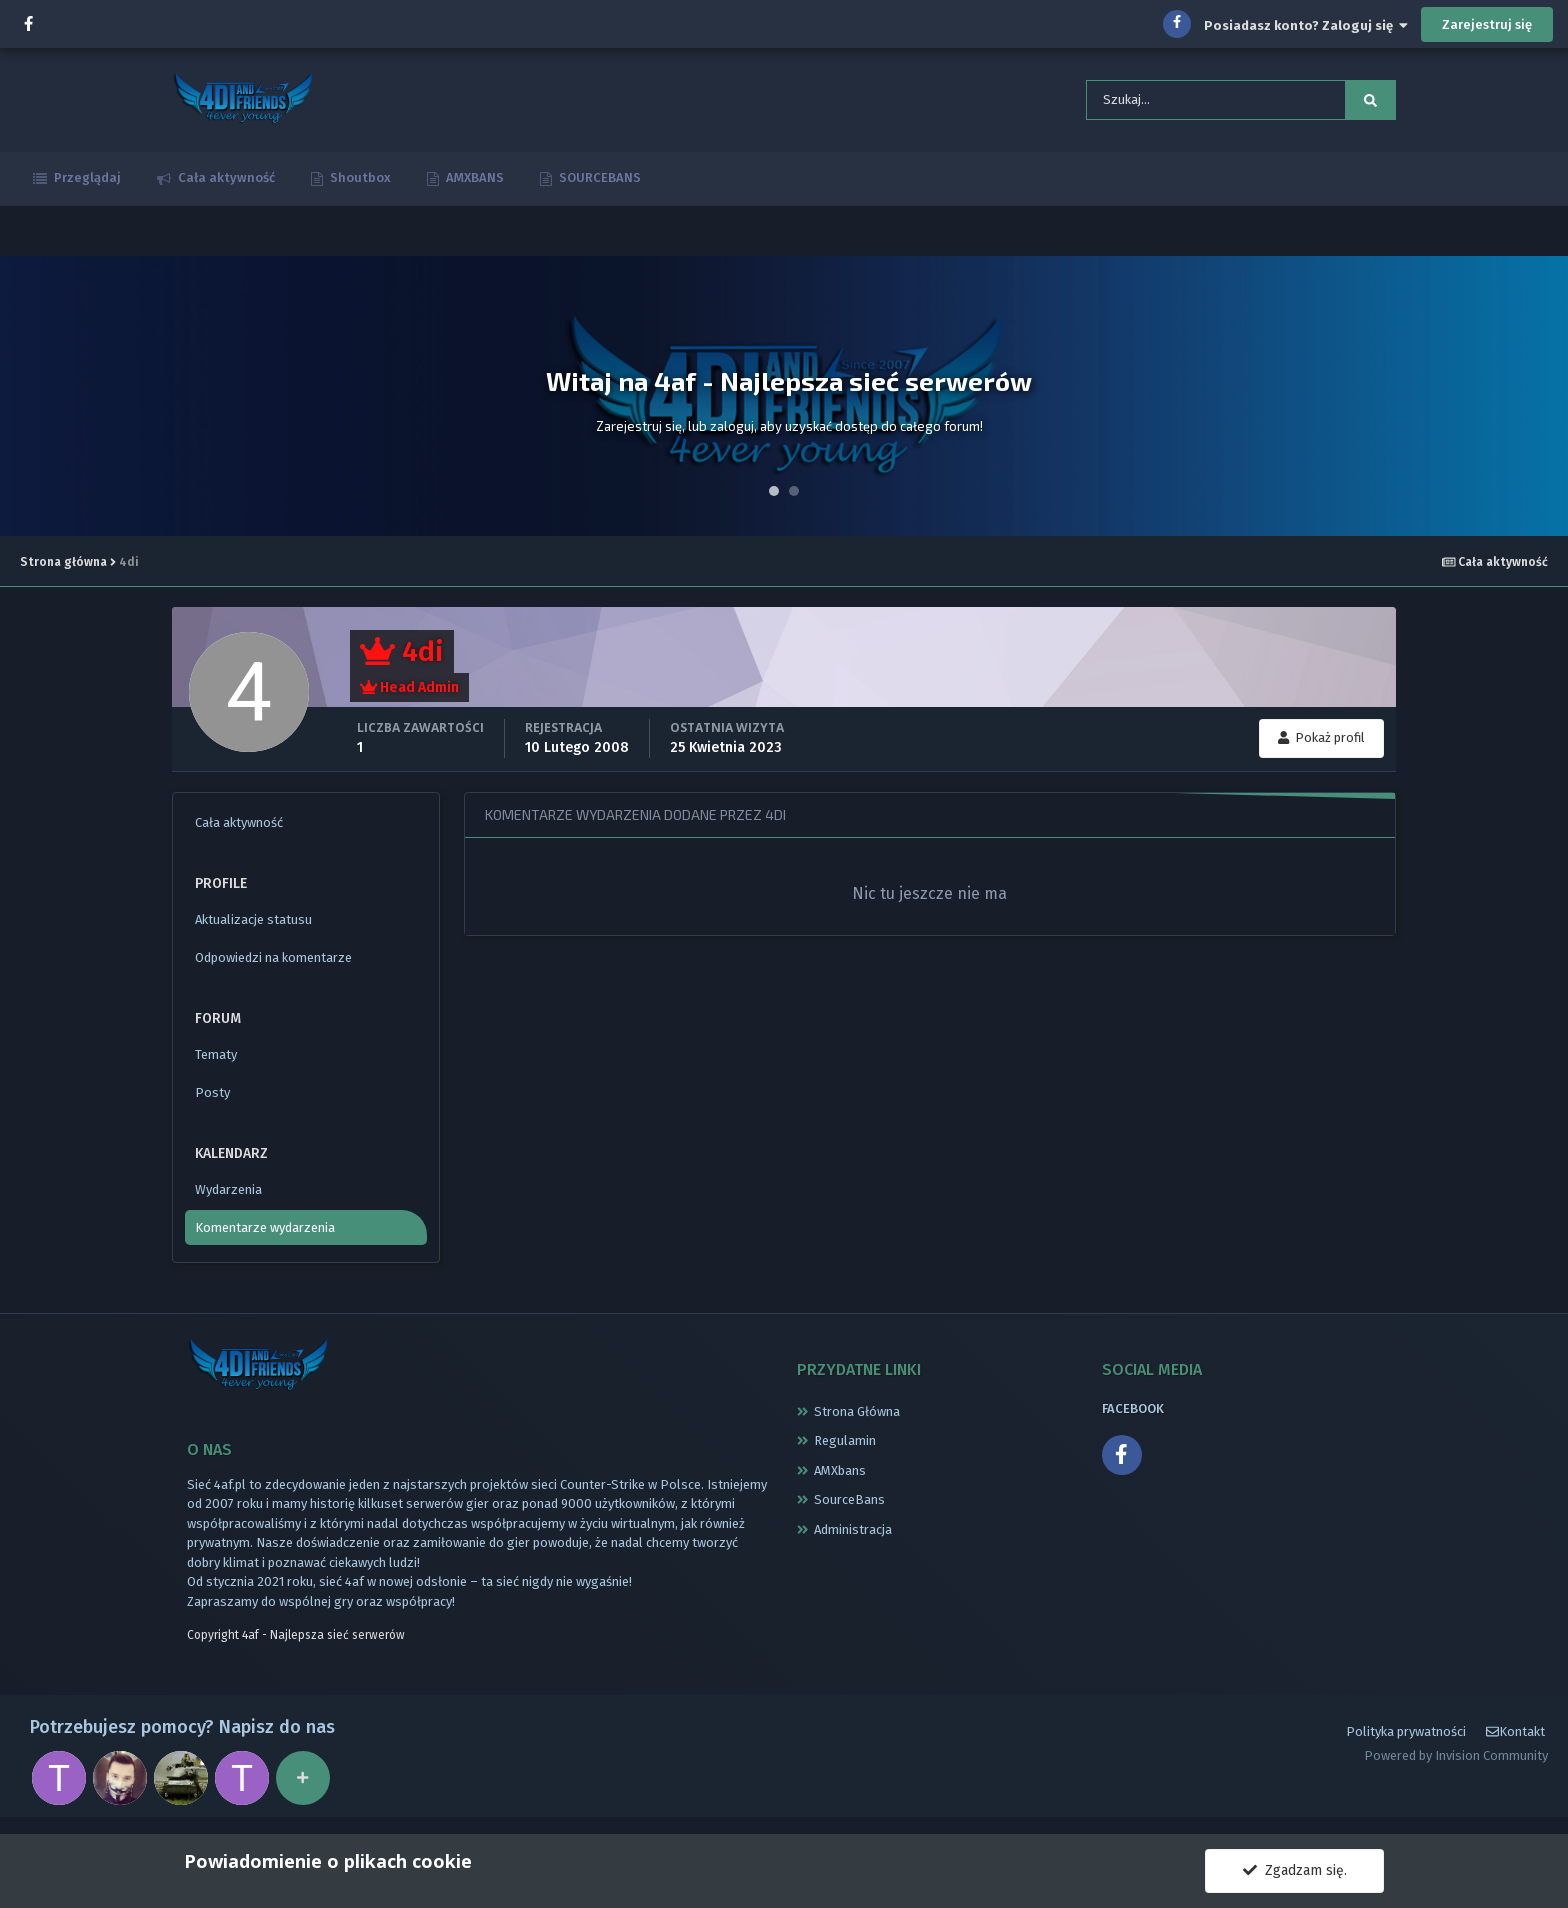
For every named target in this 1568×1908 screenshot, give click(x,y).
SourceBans (849, 1505)
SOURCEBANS (598, 183)
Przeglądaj (86, 183)
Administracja (853, 1534)
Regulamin (845, 1446)
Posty (212, 1098)
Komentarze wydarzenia (265, 1233)
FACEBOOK (1133, 1413)
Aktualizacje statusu (253, 925)
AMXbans (840, 1475)
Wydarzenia (228, 1195)
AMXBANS (473, 183)
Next (1542, 402)
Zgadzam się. (1295, 1870)
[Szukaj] (1186, 103)
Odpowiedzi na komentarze (273, 963)
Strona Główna (857, 1416)
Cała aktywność (225, 183)
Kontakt (1515, 1743)
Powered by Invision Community (1456, 1767)
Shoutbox (359, 183)
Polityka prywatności (1406, 1742)
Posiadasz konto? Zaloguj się (1306, 25)
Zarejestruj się (1487, 24)
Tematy (216, 1060)
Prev (26, 402)
